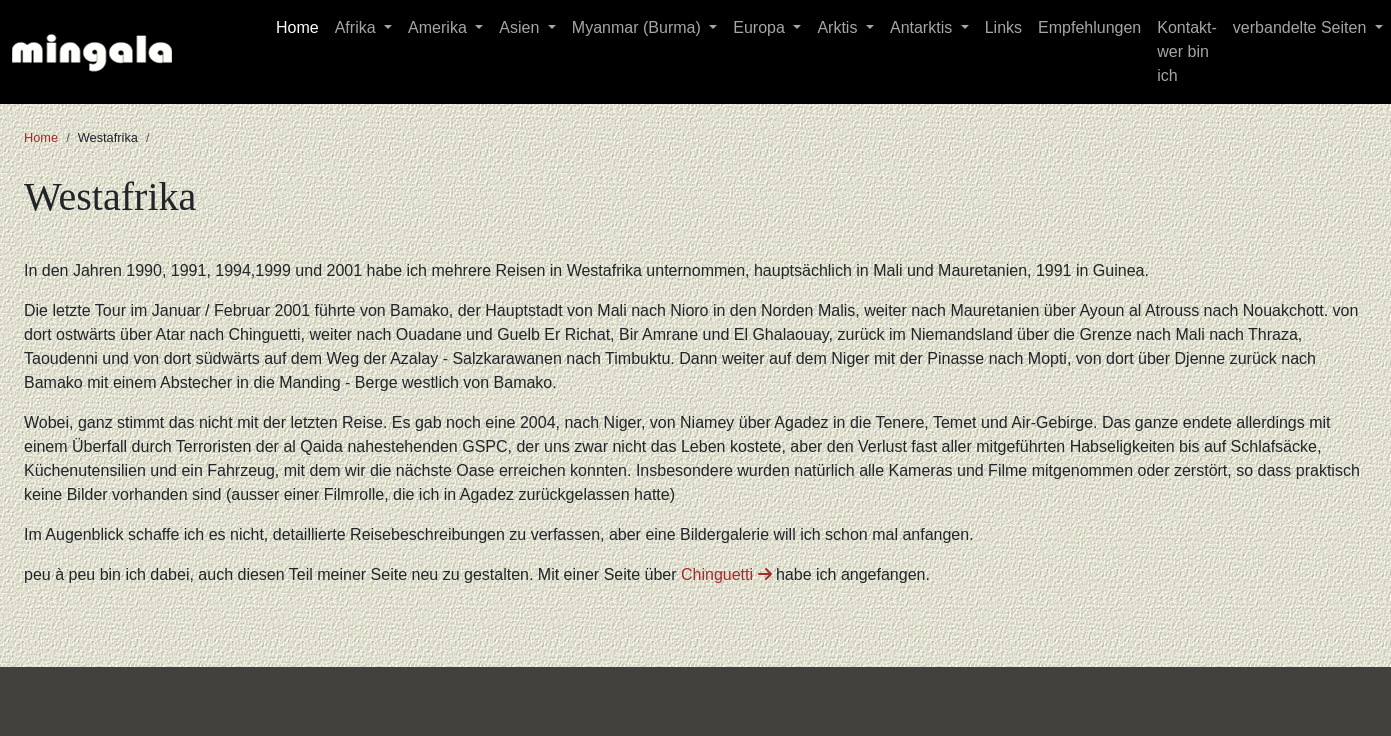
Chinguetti (726, 574)
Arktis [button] (839, 27)
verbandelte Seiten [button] (1302, 27)
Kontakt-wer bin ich (1187, 51)
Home (297, 27)
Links (1003, 27)
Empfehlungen (1089, 27)
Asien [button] (521, 27)
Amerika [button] (439, 27)
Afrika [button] (357, 27)
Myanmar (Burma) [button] (638, 27)
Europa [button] (761, 27)
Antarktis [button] (923, 27)
